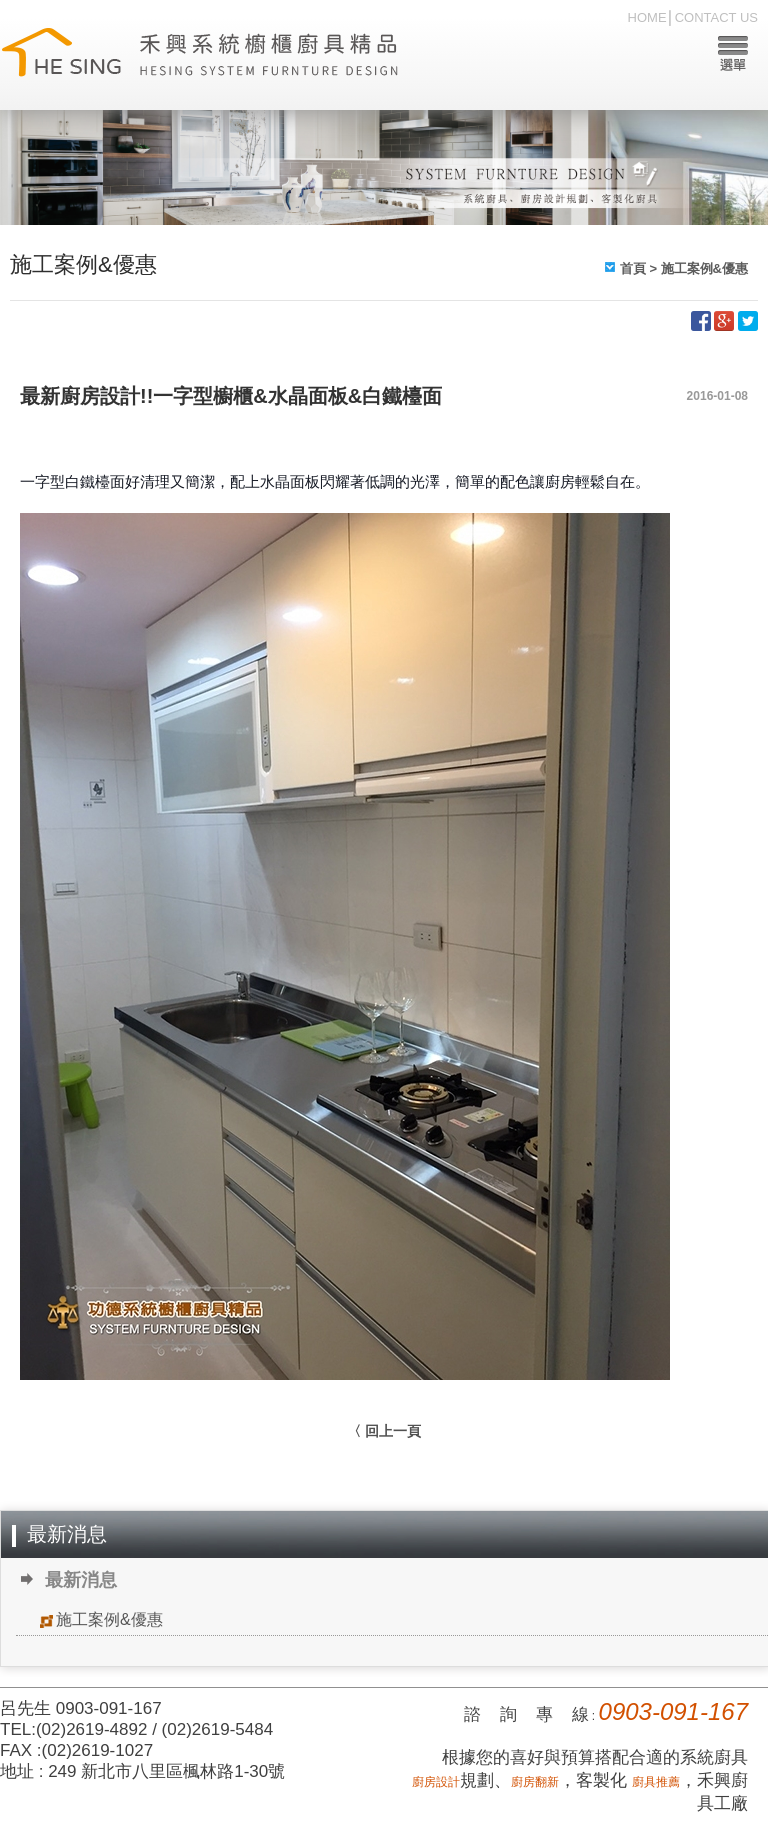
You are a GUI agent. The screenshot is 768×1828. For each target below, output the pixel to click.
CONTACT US (716, 17)
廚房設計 (436, 1782)
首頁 (633, 268)
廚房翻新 (535, 1782)
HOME (647, 17)
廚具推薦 (656, 1782)
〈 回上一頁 (384, 1431)
